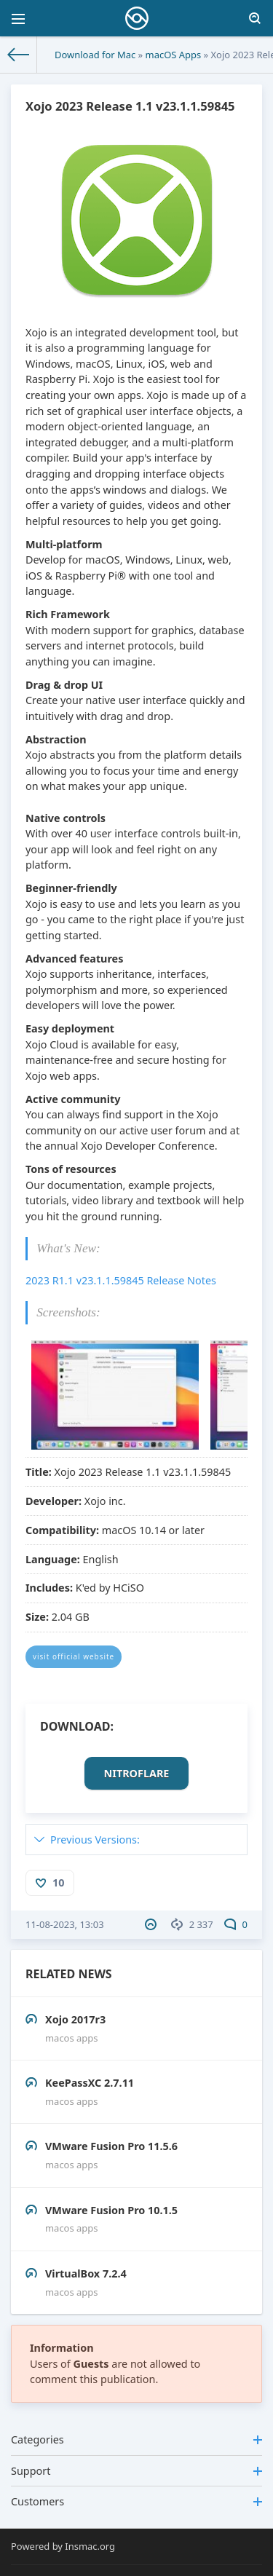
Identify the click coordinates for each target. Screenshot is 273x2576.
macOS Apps (174, 54)
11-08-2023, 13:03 (64, 1924)
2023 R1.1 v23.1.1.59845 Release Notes (120, 1280)
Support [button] (136, 2471)
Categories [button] (136, 2439)
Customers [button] (136, 2501)
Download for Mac (95, 54)
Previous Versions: (95, 1839)
